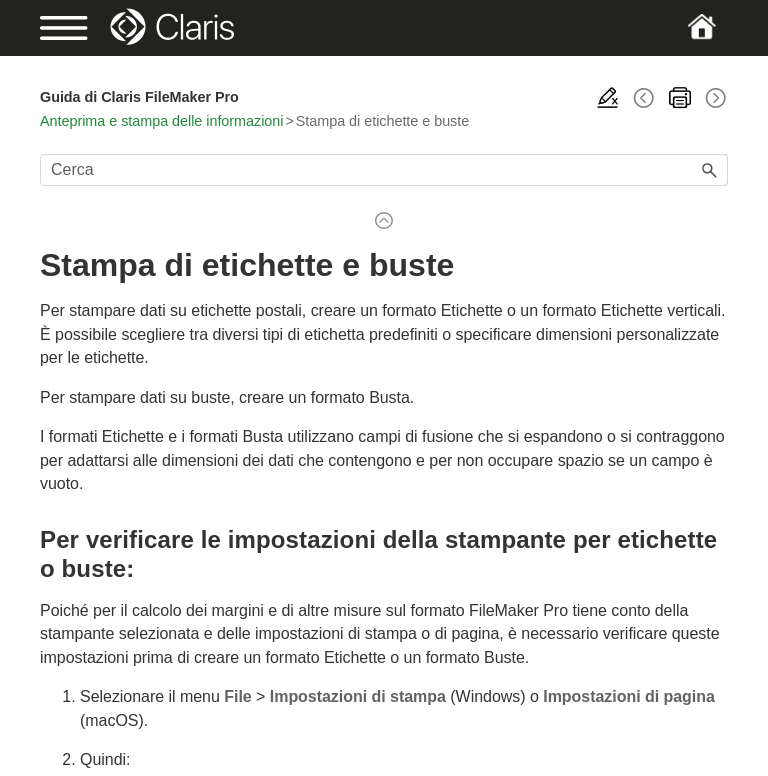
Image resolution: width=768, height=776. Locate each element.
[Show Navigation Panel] (73, 28)
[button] (710, 170)
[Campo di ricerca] (384, 170)
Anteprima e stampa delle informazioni (161, 121)
